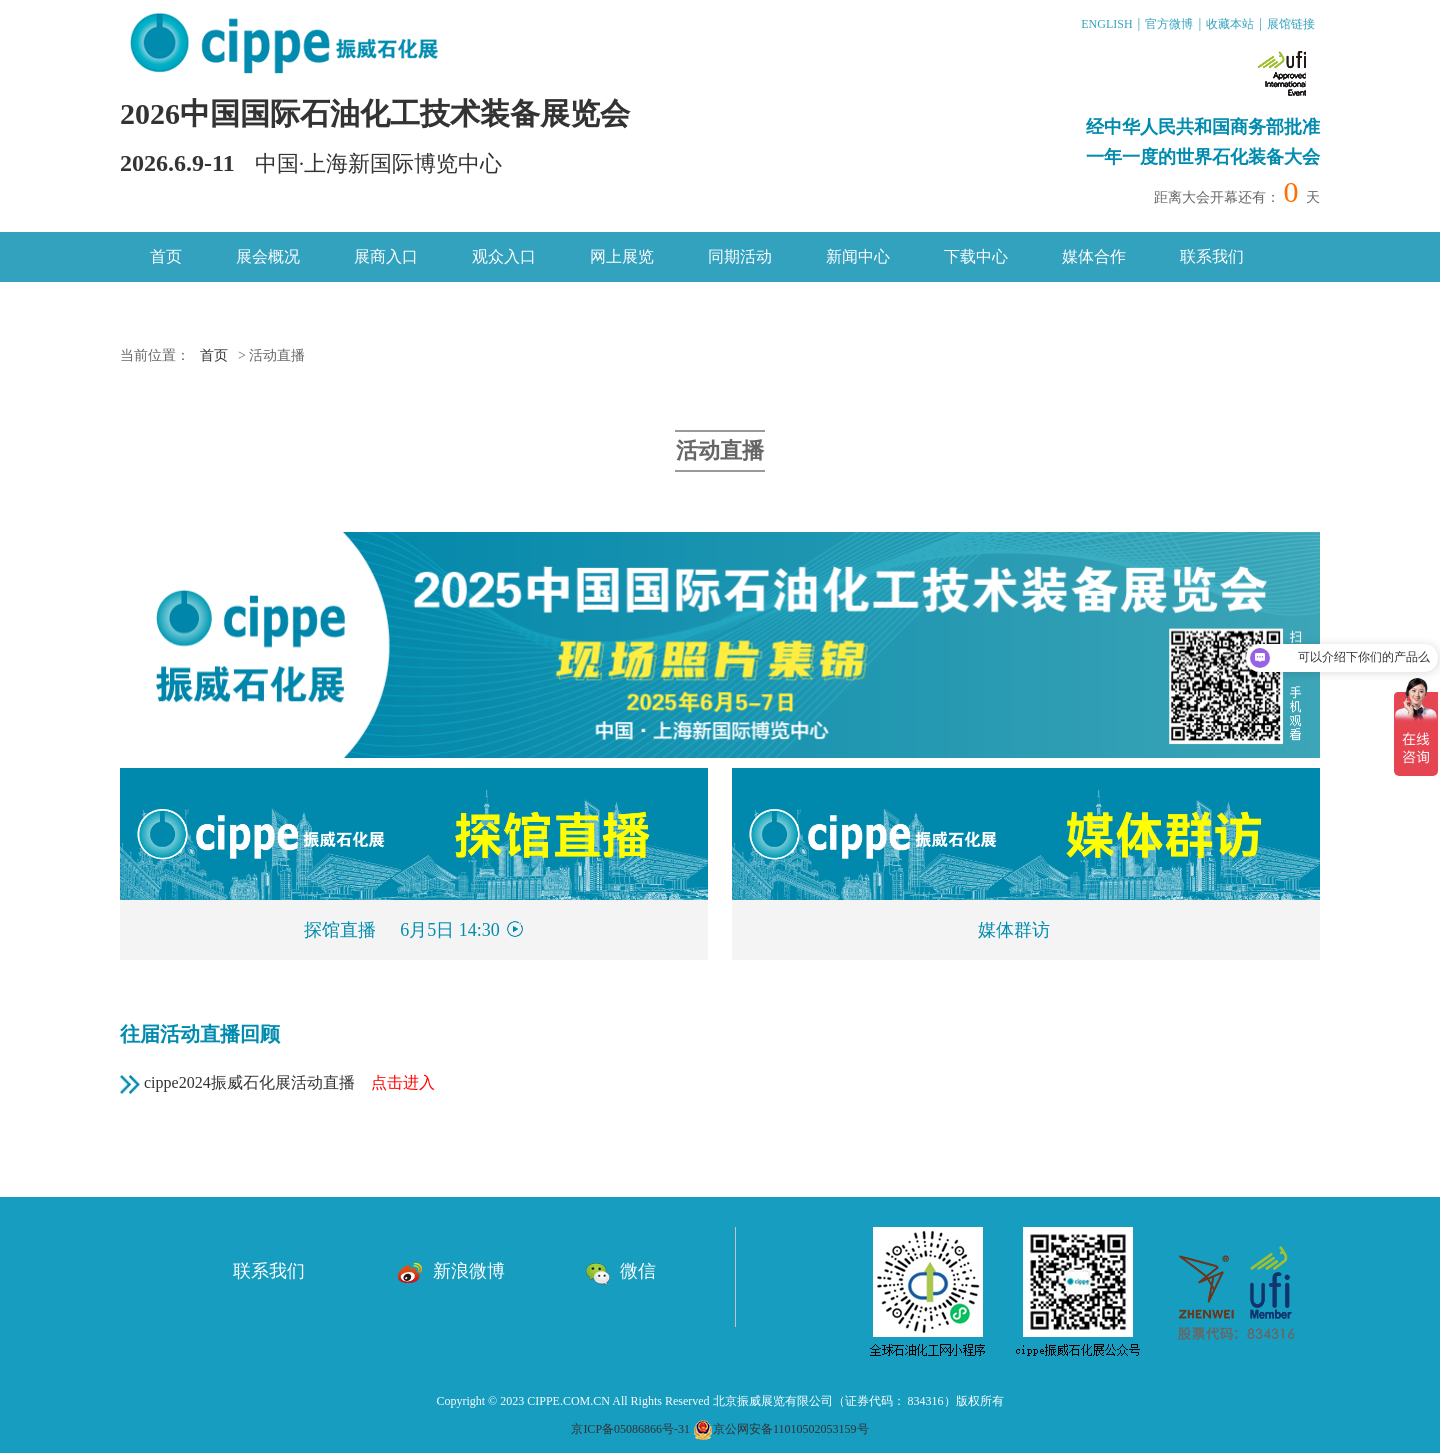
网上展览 (622, 256)
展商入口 (386, 256)
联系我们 (1212, 256)
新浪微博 (451, 1271)
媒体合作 (1094, 256)
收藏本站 (1230, 24)
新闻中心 (858, 256)
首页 (166, 256)
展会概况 (268, 256)
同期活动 (740, 256)
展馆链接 (1291, 24)
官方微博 (1169, 24)
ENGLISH (1106, 24)
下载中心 (976, 256)
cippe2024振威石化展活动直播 (289, 1082)
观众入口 (504, 256)
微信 (620, 1271)
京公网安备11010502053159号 (781, 1429)
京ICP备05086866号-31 (630, 1429)
